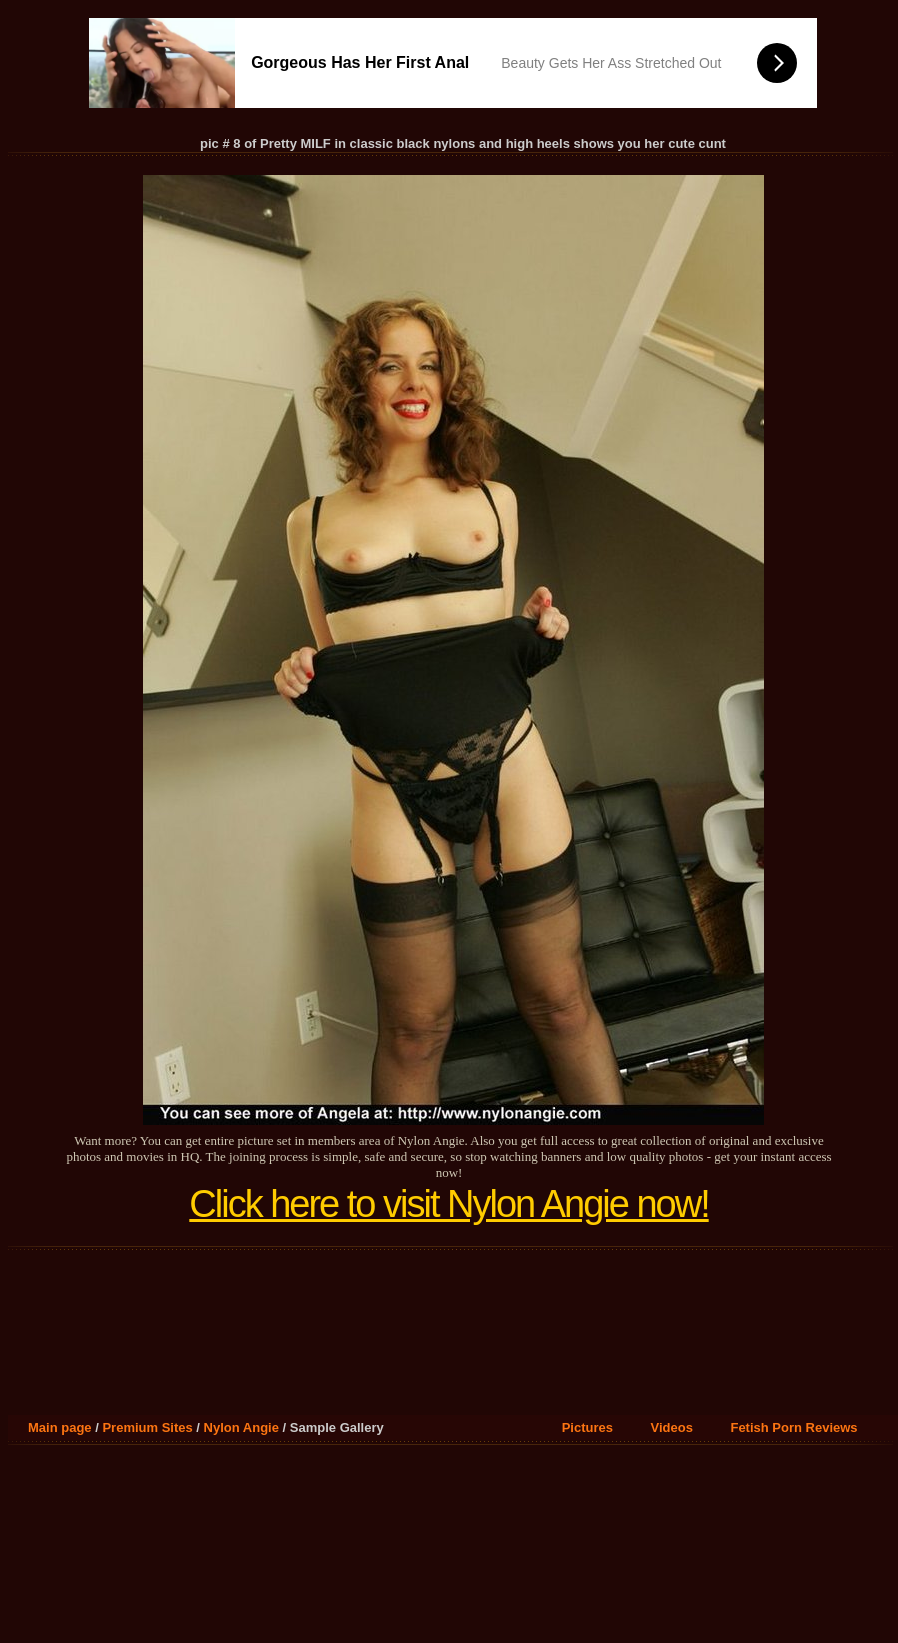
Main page (60, 1427)
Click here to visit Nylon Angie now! (448, 1204)
